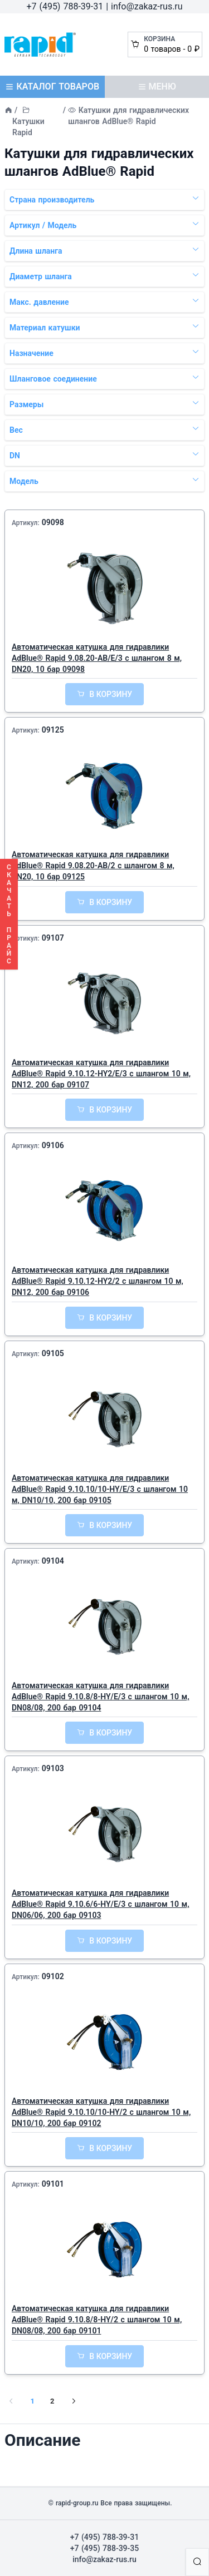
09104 (53, 1560)
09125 (53, 729)
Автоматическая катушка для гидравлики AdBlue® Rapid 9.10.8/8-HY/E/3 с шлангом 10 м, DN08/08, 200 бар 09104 (100, 1696)
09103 (53, 1768)
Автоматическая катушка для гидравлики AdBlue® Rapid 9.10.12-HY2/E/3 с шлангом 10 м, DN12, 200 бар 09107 (101, 1073)
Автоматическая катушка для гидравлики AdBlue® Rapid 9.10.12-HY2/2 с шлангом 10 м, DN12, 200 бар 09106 (97, 1281)
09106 (53, 1145)
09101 (53, 2183)
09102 (53, 1976)
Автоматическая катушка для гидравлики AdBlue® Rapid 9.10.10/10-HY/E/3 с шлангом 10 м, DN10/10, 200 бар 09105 (100, 1489)
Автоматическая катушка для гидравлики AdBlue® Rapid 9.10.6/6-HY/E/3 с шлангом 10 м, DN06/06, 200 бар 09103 (100, 1904)
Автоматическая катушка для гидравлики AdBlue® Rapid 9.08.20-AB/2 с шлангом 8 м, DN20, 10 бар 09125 (93, 865)
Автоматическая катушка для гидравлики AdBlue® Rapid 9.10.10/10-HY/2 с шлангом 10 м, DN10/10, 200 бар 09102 (101, 2112)
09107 (53, 937)
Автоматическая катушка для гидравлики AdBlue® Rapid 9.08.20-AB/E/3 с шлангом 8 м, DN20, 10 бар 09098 (97, 658)
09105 (53, 1353)
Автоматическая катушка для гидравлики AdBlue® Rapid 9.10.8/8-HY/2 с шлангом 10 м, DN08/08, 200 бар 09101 (97, 2319)
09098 (53, 522)
